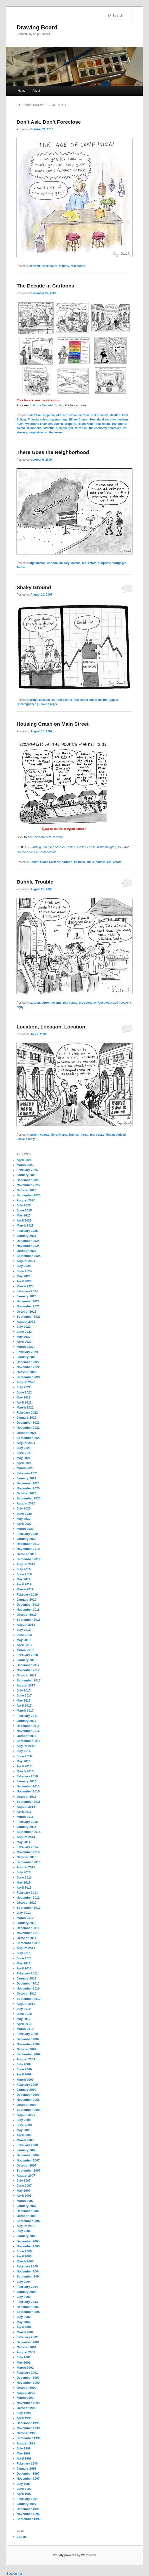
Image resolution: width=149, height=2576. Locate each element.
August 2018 (26, 1624)
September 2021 (29, 1438)
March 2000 (25, 2397)
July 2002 (24, 2317)
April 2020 (24, 1524)
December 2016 (28, 1726)
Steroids (48, 428)
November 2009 (28, 2044)
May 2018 (23, 1640)
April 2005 (24, 2256)
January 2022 (26, 1417)
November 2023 (28, 1306)
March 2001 (25, 2367)
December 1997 (28, 2473)
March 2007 (25, 2201)
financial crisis (38, 419)
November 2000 (28, 2382)
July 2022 (24, 1387)
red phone (119, 424)
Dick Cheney (99, 415)
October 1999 (26, 2408)
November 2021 (28, 1427)
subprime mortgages (112, 563)
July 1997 (24, 2484)
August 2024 (26, 1261)
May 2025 (23, 1215)
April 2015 (24, 1811)
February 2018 (27, 1655)
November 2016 (28, 1731)
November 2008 (28, 2099)
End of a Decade (41, 405)
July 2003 (24, 2297)
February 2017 (27, 1716)
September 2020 (29, 1498)
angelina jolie (52, 415)
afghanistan (38, 563)
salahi (21, 428)
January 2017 (26, 1721)
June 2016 (24, 1756)
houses (100, 862)
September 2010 (29, 1999)
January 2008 (26, 2150)
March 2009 (25, 2079)
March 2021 (25, 1468)
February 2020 (27, 1534)
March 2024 (25, 1286)
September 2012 (29, 1907)
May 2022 (23, 1397)
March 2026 (25, 1165)
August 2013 (26, 1867)
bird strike (70, 415)
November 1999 (28, 2403)
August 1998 (26, 2443)
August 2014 (26, 1837)
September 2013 (29, 1862)
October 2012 (26, 1902)
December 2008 (28, 2094)
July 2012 (24, 1912)
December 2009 (28, 2039)
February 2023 (27, 1352)
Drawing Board (37, 27)
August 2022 (26, 1382)
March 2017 (25, 1710)
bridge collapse (40, 700)
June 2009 (24, 2069)
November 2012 (28, 1897)
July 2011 (24, 1953)
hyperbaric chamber (38, 424)
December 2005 (28, 2241)
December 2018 (28, 1604)
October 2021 (26, 1433)
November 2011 (28, 1933)
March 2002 (25, 2332)
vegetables (36, 432)
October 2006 (26, 2216)
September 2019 (29, 1559)
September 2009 (29, 2054)
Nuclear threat (79, 1134)
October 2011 (26, 1938)
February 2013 (27, 1892)
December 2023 (28, 1301)
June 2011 (24, 1958)
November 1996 (28, 2514)
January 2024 (26, 1296)
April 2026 (24, 1160)
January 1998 (26, 2468)
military (64, 266)
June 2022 (24, 1392)
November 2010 (28, 1988)
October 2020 (26, 1493)
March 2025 (25, 1225)
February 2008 (27, 2145)
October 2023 (26, 1311)
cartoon (35, 266)
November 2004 (28, 2271)
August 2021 (26, 1443)
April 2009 (24, 2074)
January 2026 (26, 1175)
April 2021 (24, 1463)
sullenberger (64, 428)
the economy (98, 428)
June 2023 (24, 1331)
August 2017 (26, 1685)
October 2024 (26, 1251)
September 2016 (29, 1741)
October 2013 (26, 1857)
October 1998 (26, 2433)
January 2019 (26, 1599)
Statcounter (14, 2573)
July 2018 (24, 1629)
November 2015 (28, 1791)
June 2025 (24, 1210)
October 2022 (26, 1372)
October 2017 (26, 1675)
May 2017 (23, 1700)
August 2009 (26, 2059)
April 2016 (24, 1766)
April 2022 (24, 1402)
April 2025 (24, 1220)
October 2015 (26, 1796)
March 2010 (25, 2029)
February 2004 (27, 2287)
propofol (70, 424)
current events (62, 700)
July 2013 (24, 1872)
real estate (78, 266)
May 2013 (23, 1882)
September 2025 (29, 1195)
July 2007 (24, 2180)
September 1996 (29, 2519)
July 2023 (24, 1326)
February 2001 (27, 2372)
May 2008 (23, 2130)
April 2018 (24, 1645)
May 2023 (23, 1336)
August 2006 (26, 2226)
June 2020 (24, 1513)
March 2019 (25, 1589)
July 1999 (24, 2413)
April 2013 (24, 1887)
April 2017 (24, 1705)
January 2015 (26, 1827)
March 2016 (25, 1771)
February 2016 (27, 1776)
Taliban (21, 567)
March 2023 (25, 1347)
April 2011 (24, 1968)
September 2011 (29, 1943)
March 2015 (25, 1817)
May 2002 (23, 2322)
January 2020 (26, 1539)
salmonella (33, 428)
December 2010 (28, 1983)
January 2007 (26, 2206)
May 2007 (23, 2190)
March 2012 (25, 1918)
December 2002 (28, 2307)
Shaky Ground (34, 587)
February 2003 (27, 2302)
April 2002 (24, 2327)
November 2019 (28, 1549)
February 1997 (27, 2499)
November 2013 (28, 1852)
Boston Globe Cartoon (45, 862)
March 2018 (25, 1650)
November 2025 (28, 1185)
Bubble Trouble (35, 881)
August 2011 (26, 1948)
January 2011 (26, 1978)
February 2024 (27, 1291)
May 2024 (23, 1276)
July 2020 (24, 1508)
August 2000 (26, 2392)
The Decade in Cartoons (45, 285)
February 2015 (27, 1822)
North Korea (59, 1134)
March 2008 (25, 2140)
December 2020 (28, 1483)
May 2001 (23, 2362)
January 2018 (26, 1660)
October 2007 (26, 2165)
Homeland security (103, 419)
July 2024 (24, 1266)
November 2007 (28, 2160)
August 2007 (26, 2175)
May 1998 (23, 2453)
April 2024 (24, 1281)
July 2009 (24, 2064)
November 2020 (28, 1488)
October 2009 (26, 2049)
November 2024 (28, 1246)
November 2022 (28, 1367)
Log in (21, 2536)
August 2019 (26, 1564)
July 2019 (24, 1569)
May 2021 (23, 1458)
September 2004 (29, 2276)
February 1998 (27, 2463)
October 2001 (26, 2347)
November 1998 (28, 2428)
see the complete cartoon (45, 837)
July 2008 (24, 2120)
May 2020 (23, 1518)
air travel (36, 415)
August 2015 (26, 1806)
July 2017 (24, 1690)
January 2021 (26, 1478)
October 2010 (26, 1993)
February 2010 (27, 2034)
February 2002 (27, 2337)
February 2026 (27, 1170)
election (114, 415)
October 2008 (26, 2104)
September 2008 (29, 2110)
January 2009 (26, 2089)
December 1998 (28, 2423)
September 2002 (29, 2312)
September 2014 (29, 1832)
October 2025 (26, 1190)
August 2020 (26, 1503)
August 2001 (26, 2352)
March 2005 (25, 2261)
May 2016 (23, 1761)
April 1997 (24, 2494)
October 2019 (26, 1554)
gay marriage (58, 419)
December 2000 (28, 2377)
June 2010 (24, 2014)
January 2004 (26, 2292)
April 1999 (24, 2418)
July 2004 (24, 2281)
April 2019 (24, 1584)
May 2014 (23, 1842)
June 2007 (24, 2185)
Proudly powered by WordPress (74, 2555)
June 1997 (24, 2489)
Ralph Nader (86, 424)
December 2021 (28, 1422)
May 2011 (23, 1963)
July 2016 (24, 1751)
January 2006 (26, 2236)
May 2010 (23, 2019)
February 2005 (27, 2266)
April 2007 (24, 2195)
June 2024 (24, 1271)
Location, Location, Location (51, 1026)
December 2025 (28, 1180)
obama (58, 424)
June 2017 (24, 1695)
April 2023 (24, 1341)
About (36, 90)
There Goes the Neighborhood (53, 452)
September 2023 (29, 1316)
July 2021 (24, 1448)
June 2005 (24, 2251)
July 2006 (24, 2231)
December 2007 (28, 2155)
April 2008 (24, 2135)
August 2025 (26, 1200)
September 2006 (29, 2221)
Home (21, 90)
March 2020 (25, 1529)
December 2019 (28, 1544)
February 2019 (27, 1594)
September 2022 (29, 1377)
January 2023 (26, 1357)
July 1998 (24, 2448)
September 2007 (29, 2170)
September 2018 (29, 1619)
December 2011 (28, 1928)
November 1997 (28, 2478)
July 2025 (24, 1205)
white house (53, 432)
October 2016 (26, 1736)
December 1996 (28, 2509)
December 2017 (28, 1665)
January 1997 (26, 2504)
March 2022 (25, 1407)
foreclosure (49, 266)
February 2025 (27, 1231)
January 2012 (26, 1923)
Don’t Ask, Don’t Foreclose (49, 122)
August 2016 (26, 1746)
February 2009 (27, 2084)
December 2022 (28, 1362)
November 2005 (28, 2246)
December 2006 (28, 2211)
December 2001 (28, 2342)
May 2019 (23, 1579)
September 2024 (29, 1256)
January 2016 (26, 1781)
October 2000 (26, 2387)
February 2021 (27, 1473)
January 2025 (26, 1236)
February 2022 (27, 1412)
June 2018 (24, 1635)
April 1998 (24, 2458)
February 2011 (27, 1973)
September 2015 (29, 1801)
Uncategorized (26, 704)
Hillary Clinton (78, 419)
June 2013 (24, 1877)
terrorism (81, 428)
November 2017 (28, 1670)
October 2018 (26, 1614)
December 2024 (28, 1241)
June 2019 (24, 1574)
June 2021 (24, 1453)
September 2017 (29, 1680)
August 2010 (26, 2004)
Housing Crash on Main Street (53, 724)
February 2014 (27, 1847)
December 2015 (28, 1786)
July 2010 (24, 2009)
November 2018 (28, 1609)
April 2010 (24, 2024)
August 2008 (26, 2115)
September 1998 (29, 2438)
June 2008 (24, 2125)
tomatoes (114, 428)
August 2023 (26, 1321)
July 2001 (24, 2357)
